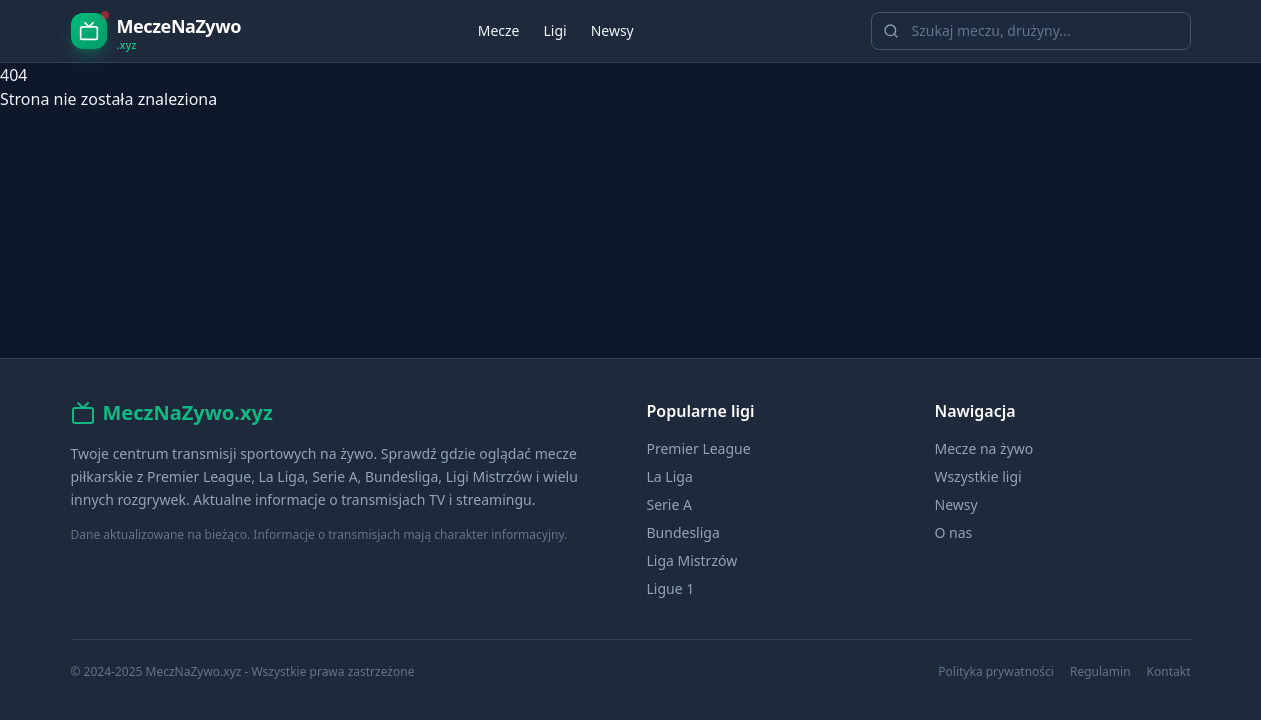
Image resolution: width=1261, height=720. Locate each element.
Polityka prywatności (996, 672)
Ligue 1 (671, 588)
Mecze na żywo (984, 448)
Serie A (669, 504)
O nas (954, 532)
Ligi (554, 30)
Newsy (612, 30)
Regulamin (1100, 672)
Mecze (499, 30)
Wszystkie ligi (978, 476)
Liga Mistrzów (692, 560)
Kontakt (1169, 672)
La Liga (670, 476)
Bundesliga (683, 532)
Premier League (699, 448)
